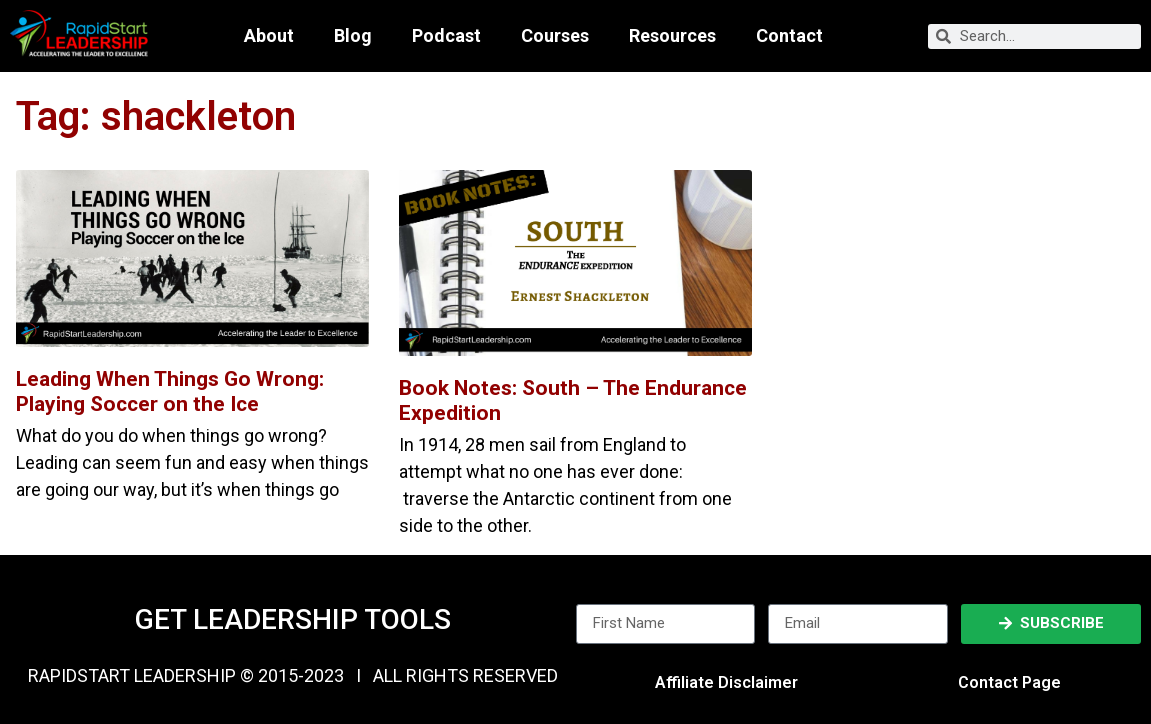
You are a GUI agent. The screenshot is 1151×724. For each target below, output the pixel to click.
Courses (555, 36)
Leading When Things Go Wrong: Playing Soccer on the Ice (170, 391)
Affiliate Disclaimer (726, 682)
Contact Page (1009, 682)
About (269, 36)
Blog (353, 36)
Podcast (446, 36)
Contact (789, 36)
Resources (672, 36)
